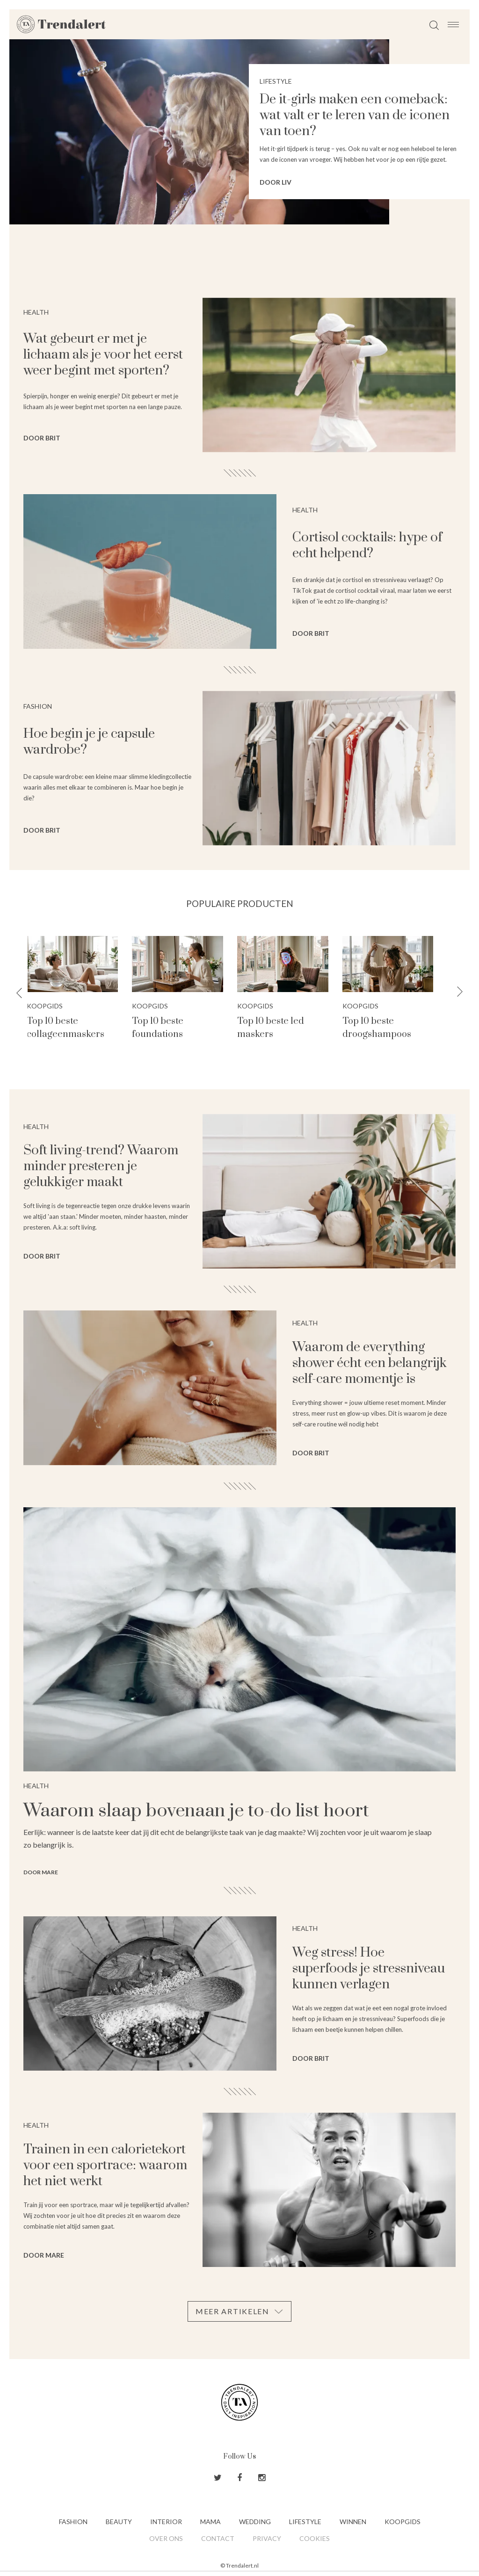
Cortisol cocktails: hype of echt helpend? (367, 545)
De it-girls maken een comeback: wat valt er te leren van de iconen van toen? (355, 115)
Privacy (267, 2538)
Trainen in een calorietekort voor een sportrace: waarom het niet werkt (105, 2165)
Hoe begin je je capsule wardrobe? (89, 742)
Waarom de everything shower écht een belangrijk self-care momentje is (369, 1363)
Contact (217, 2538)
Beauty (119, 2522)
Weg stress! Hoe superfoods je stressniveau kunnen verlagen (368, 1968)
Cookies (314, 2538)
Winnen (353, 2522)
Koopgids (54, 1006)
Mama (210, 2522)
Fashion (73, 2522)
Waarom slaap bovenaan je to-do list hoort (196, 1810)
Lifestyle (305, 2522)
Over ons (166, 2538)
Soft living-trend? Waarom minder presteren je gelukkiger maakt (100, 1166)
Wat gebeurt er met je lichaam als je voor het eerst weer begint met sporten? (103, 355)
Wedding (255, 2522)
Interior (166, 2522)
